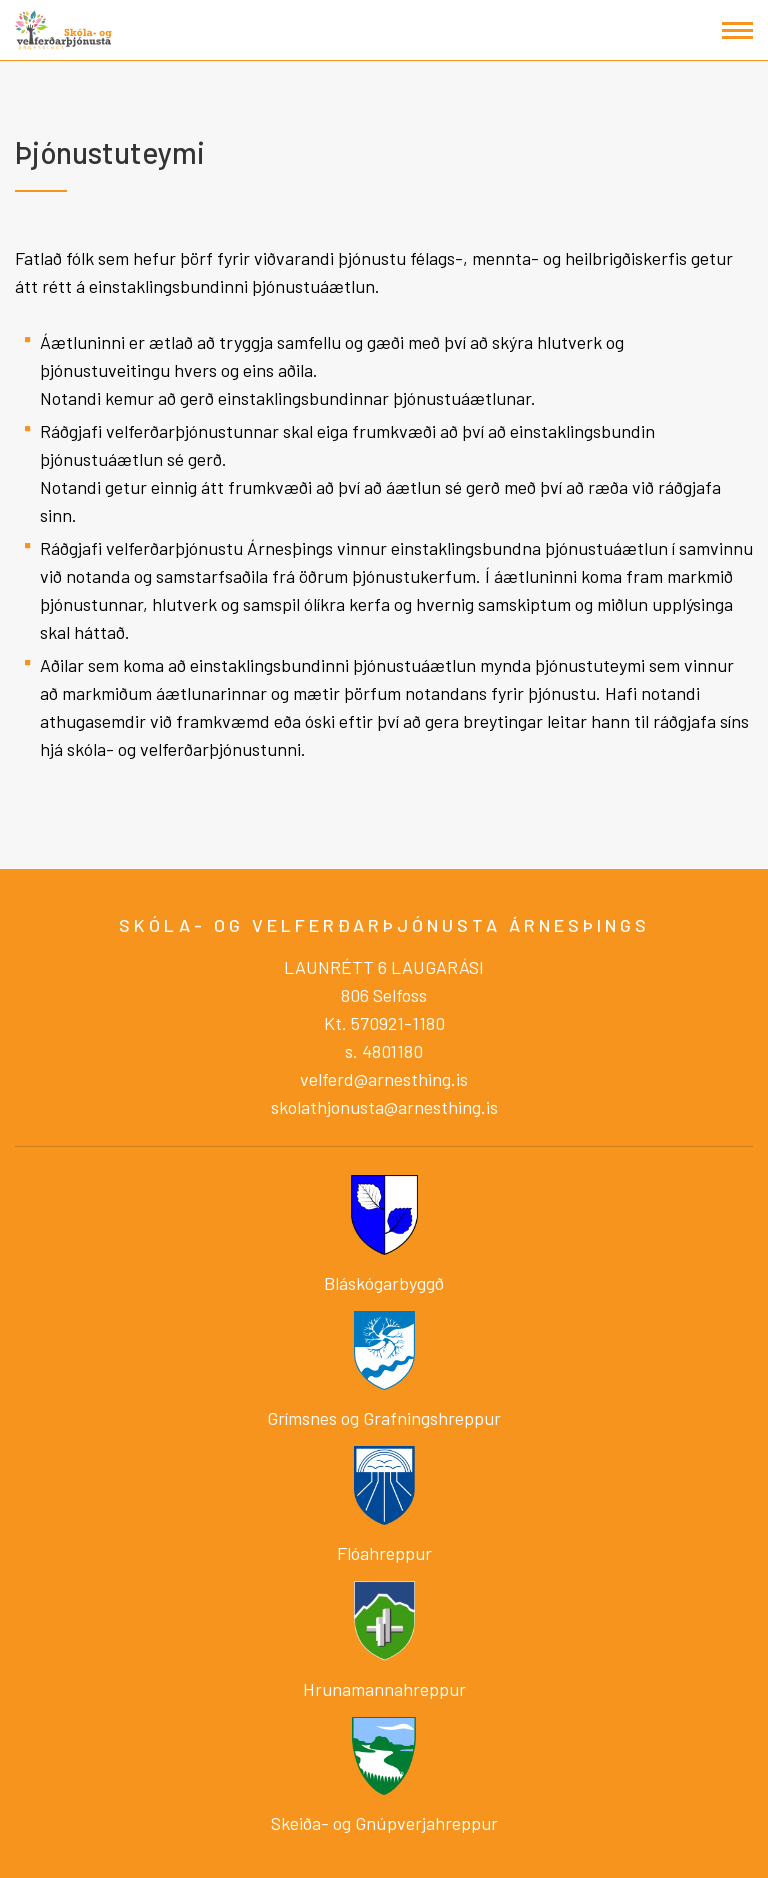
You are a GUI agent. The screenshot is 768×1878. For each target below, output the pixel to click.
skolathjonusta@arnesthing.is (384, 1107)
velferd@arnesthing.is (384, 1079)
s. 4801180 (384, 1051)
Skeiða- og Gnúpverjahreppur (384, 1823)
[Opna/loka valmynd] (737, 30)
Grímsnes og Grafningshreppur (384, 1418)
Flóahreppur (384, 1553)
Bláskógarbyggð (384, 1283)
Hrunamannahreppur (384, 1689)
